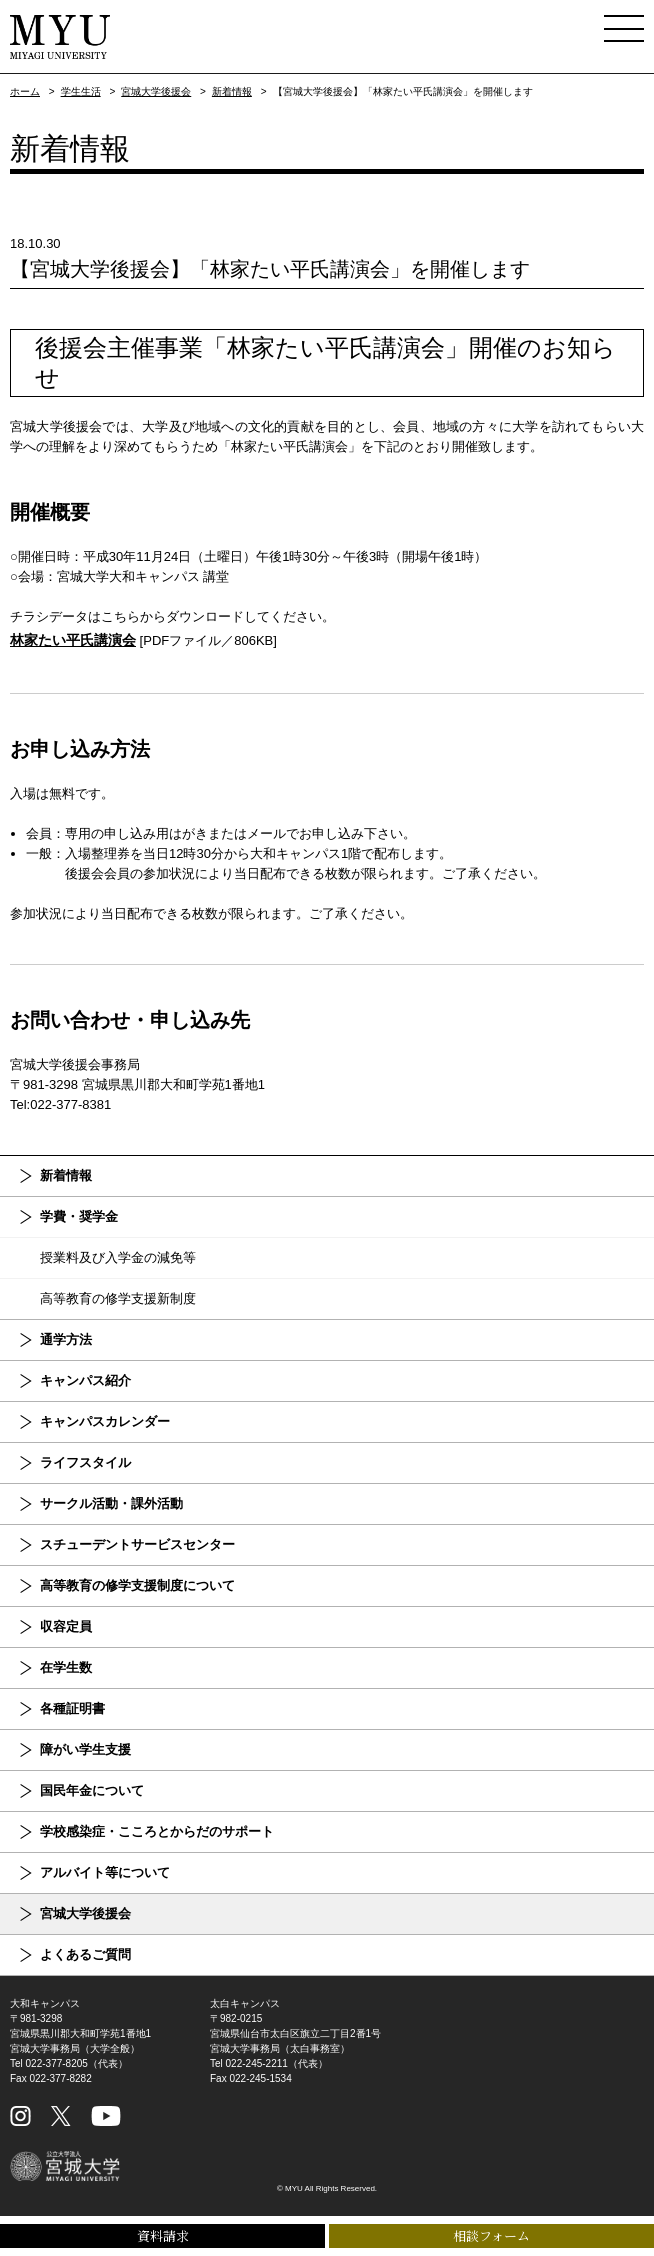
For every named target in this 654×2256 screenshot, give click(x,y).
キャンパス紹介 (85, 1380)
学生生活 (81, 91)
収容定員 (66, 1626)
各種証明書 (72, 1708)
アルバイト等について (105, 1872)
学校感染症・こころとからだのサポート (157, 1831)
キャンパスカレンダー (105, 1421)
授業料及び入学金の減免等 (118, 1257)
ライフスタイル (85, 1462)
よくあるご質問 (85, 1954)
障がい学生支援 (85, 1749)
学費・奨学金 (79, 1216)
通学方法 (66, 1339)
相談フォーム (491, 2235)
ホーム (25, 91)
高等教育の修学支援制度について (137, 1585)
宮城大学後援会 (156, 91)
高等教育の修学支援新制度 (118, 1298)
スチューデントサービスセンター (137, 1544)
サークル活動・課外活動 (111, 1503)
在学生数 (66, 1667)
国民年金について (92, 1790)
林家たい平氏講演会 (73, 640)
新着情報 (232, 91)
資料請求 (163, 2235)
